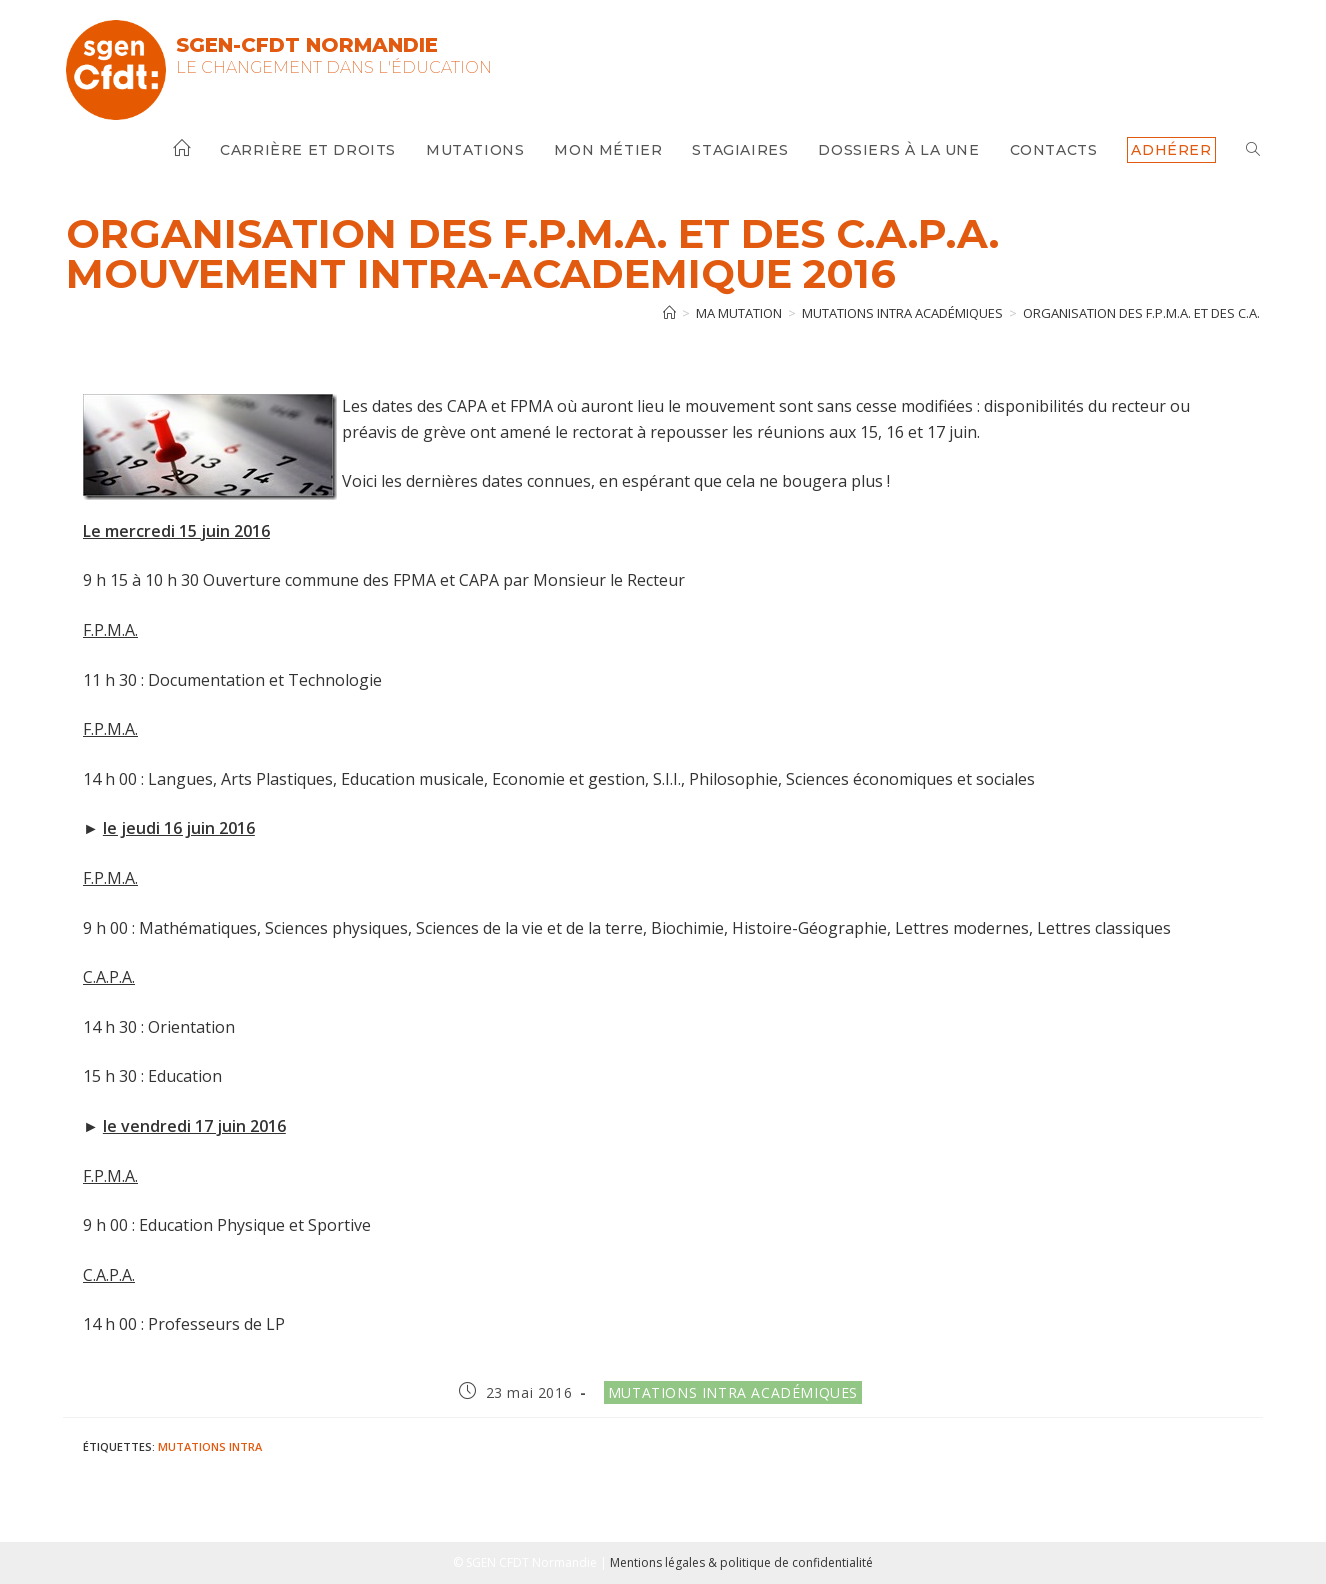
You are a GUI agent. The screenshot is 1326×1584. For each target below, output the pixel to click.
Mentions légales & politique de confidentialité (741, 1562)
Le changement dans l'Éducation (334, 67)
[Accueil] (669, 313)
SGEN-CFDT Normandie (307, 45)
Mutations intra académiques (733, 1392)
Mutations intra (210, 1446)
